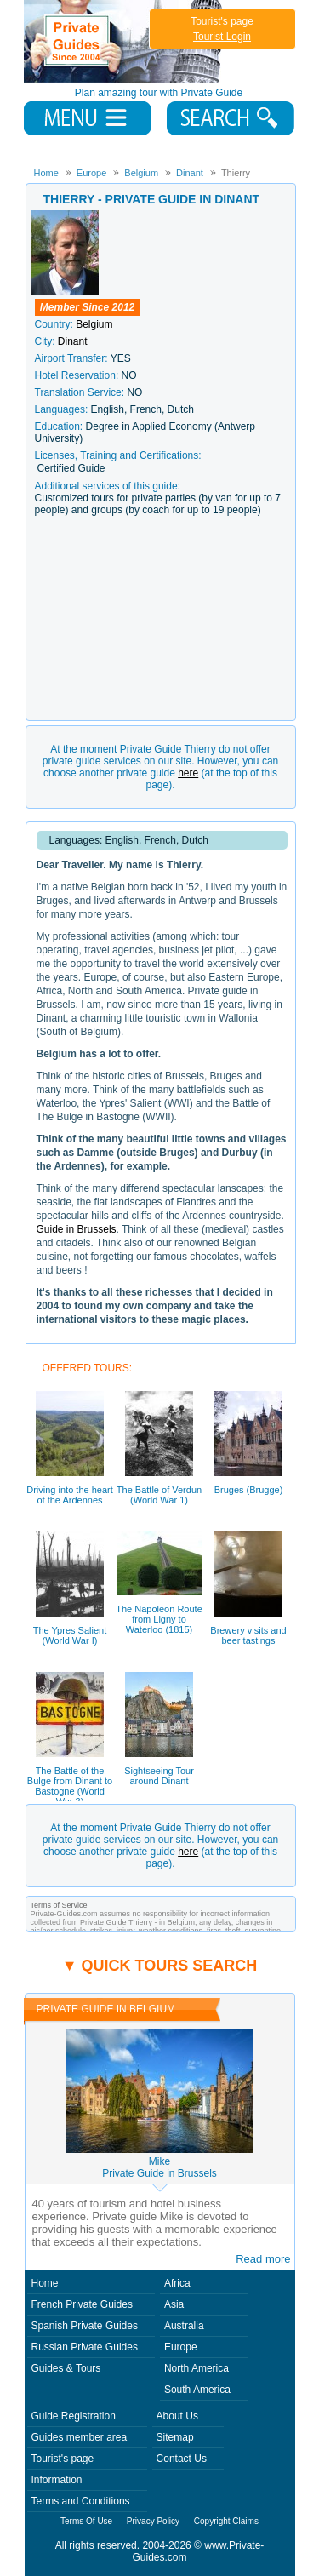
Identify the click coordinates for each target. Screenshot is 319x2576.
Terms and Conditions (80, 2501)
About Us (177, 2416)
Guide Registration (73, 2416)
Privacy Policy (153, 2521)
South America (197, 2390)
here (188, 773)
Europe (180, 2347)
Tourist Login (222, 37)
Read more (263, 2259)
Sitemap (175, 2437)
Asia (174, 2304)
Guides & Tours (66, 2368)
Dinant (73, 341)
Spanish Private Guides (84, 2326)
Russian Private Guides (84, 2347)
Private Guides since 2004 (124, 41)
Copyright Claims (226, 2521)
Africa (177, 2283)
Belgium (94, 324)
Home (45, 2283)
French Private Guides (82, 2304)
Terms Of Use (86, 2521)
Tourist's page (222, 21)
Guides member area (79, 2437)
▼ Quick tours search (160, 1965)
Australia (184, 2326)
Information (57, 2480)
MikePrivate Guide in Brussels (159, 2167)
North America (196, 2368)
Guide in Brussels (77, 1229)
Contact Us (182, 2458)
